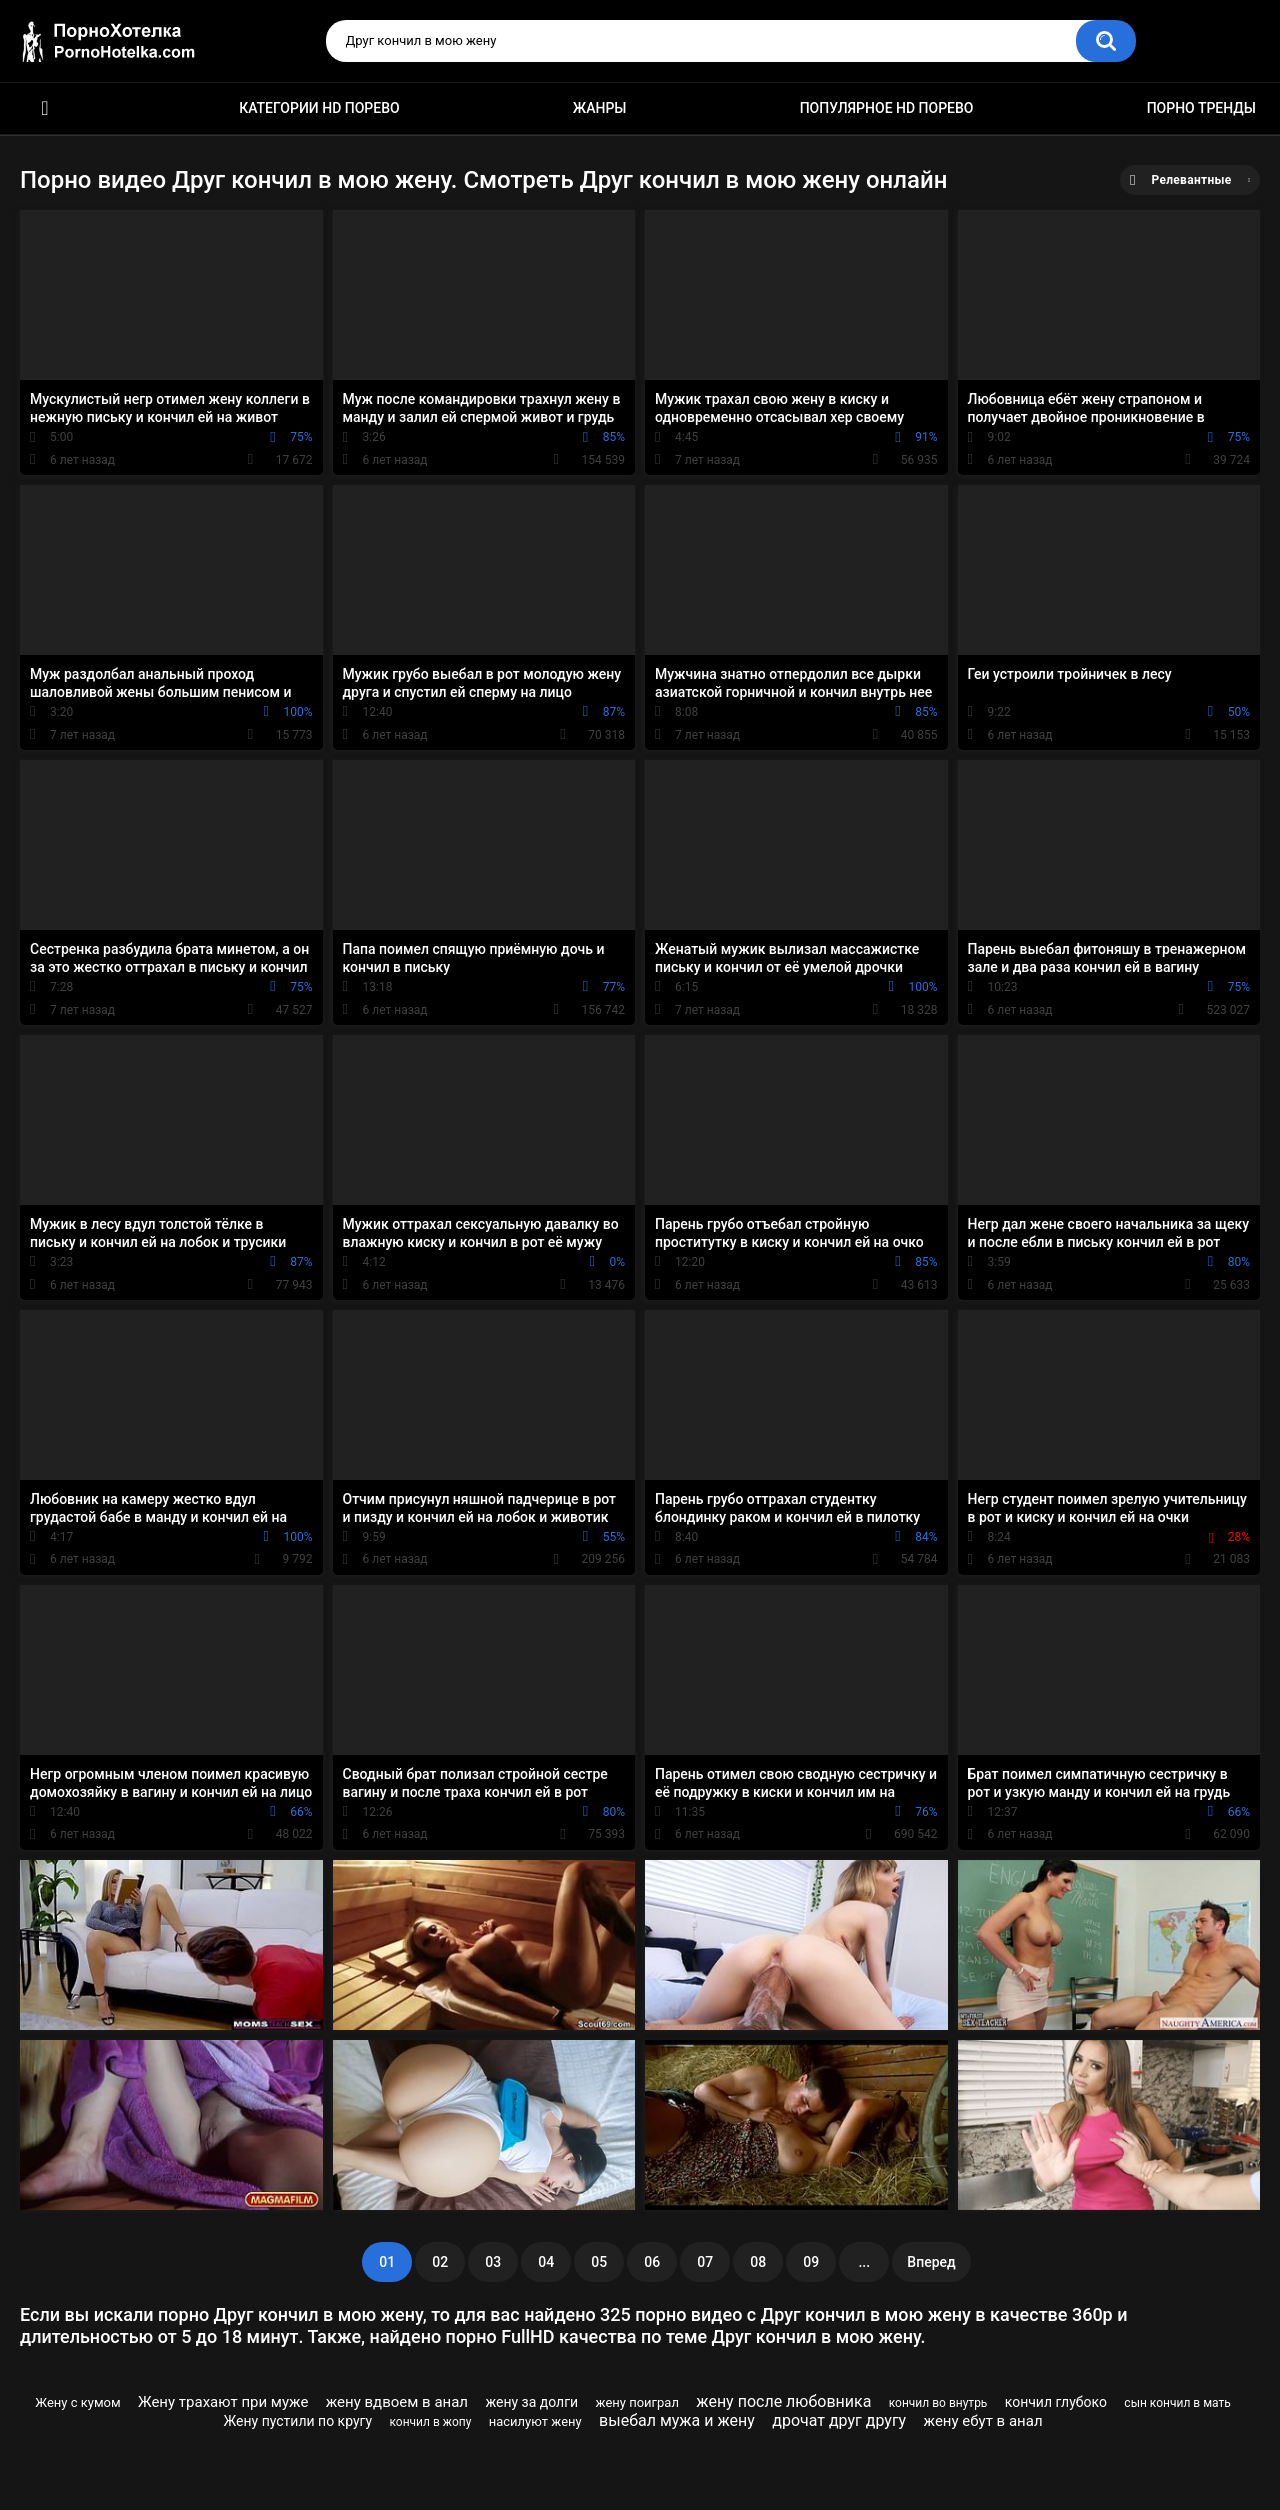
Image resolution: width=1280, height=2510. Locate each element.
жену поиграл (637, 2402)
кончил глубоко (1056, 2402)
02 (440, 2262)
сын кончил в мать (1177, 2403)
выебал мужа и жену (677, 2420)
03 (493, 2262)
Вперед (931, 2262)
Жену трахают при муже (223, 2402)
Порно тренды (1201, 108)
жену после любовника (783, 2401)
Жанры (600, 108)
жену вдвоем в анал (397, 2402)
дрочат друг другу (839, 2420)
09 (811, 2262)
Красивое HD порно (45, 108)
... (864, 2262)
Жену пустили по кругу (298, 2421)
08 (758, 2262)
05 (599, 2262)
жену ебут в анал (983, 2421)
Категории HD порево (319, 108)
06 (652, 2262)
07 (705, 2262)
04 (546, 2262)
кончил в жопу (430, 2422)
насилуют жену (535, 2421)
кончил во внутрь (938, 2403)
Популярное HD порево (887, 108)
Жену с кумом (77, 2402)
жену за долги (531, 2402)
